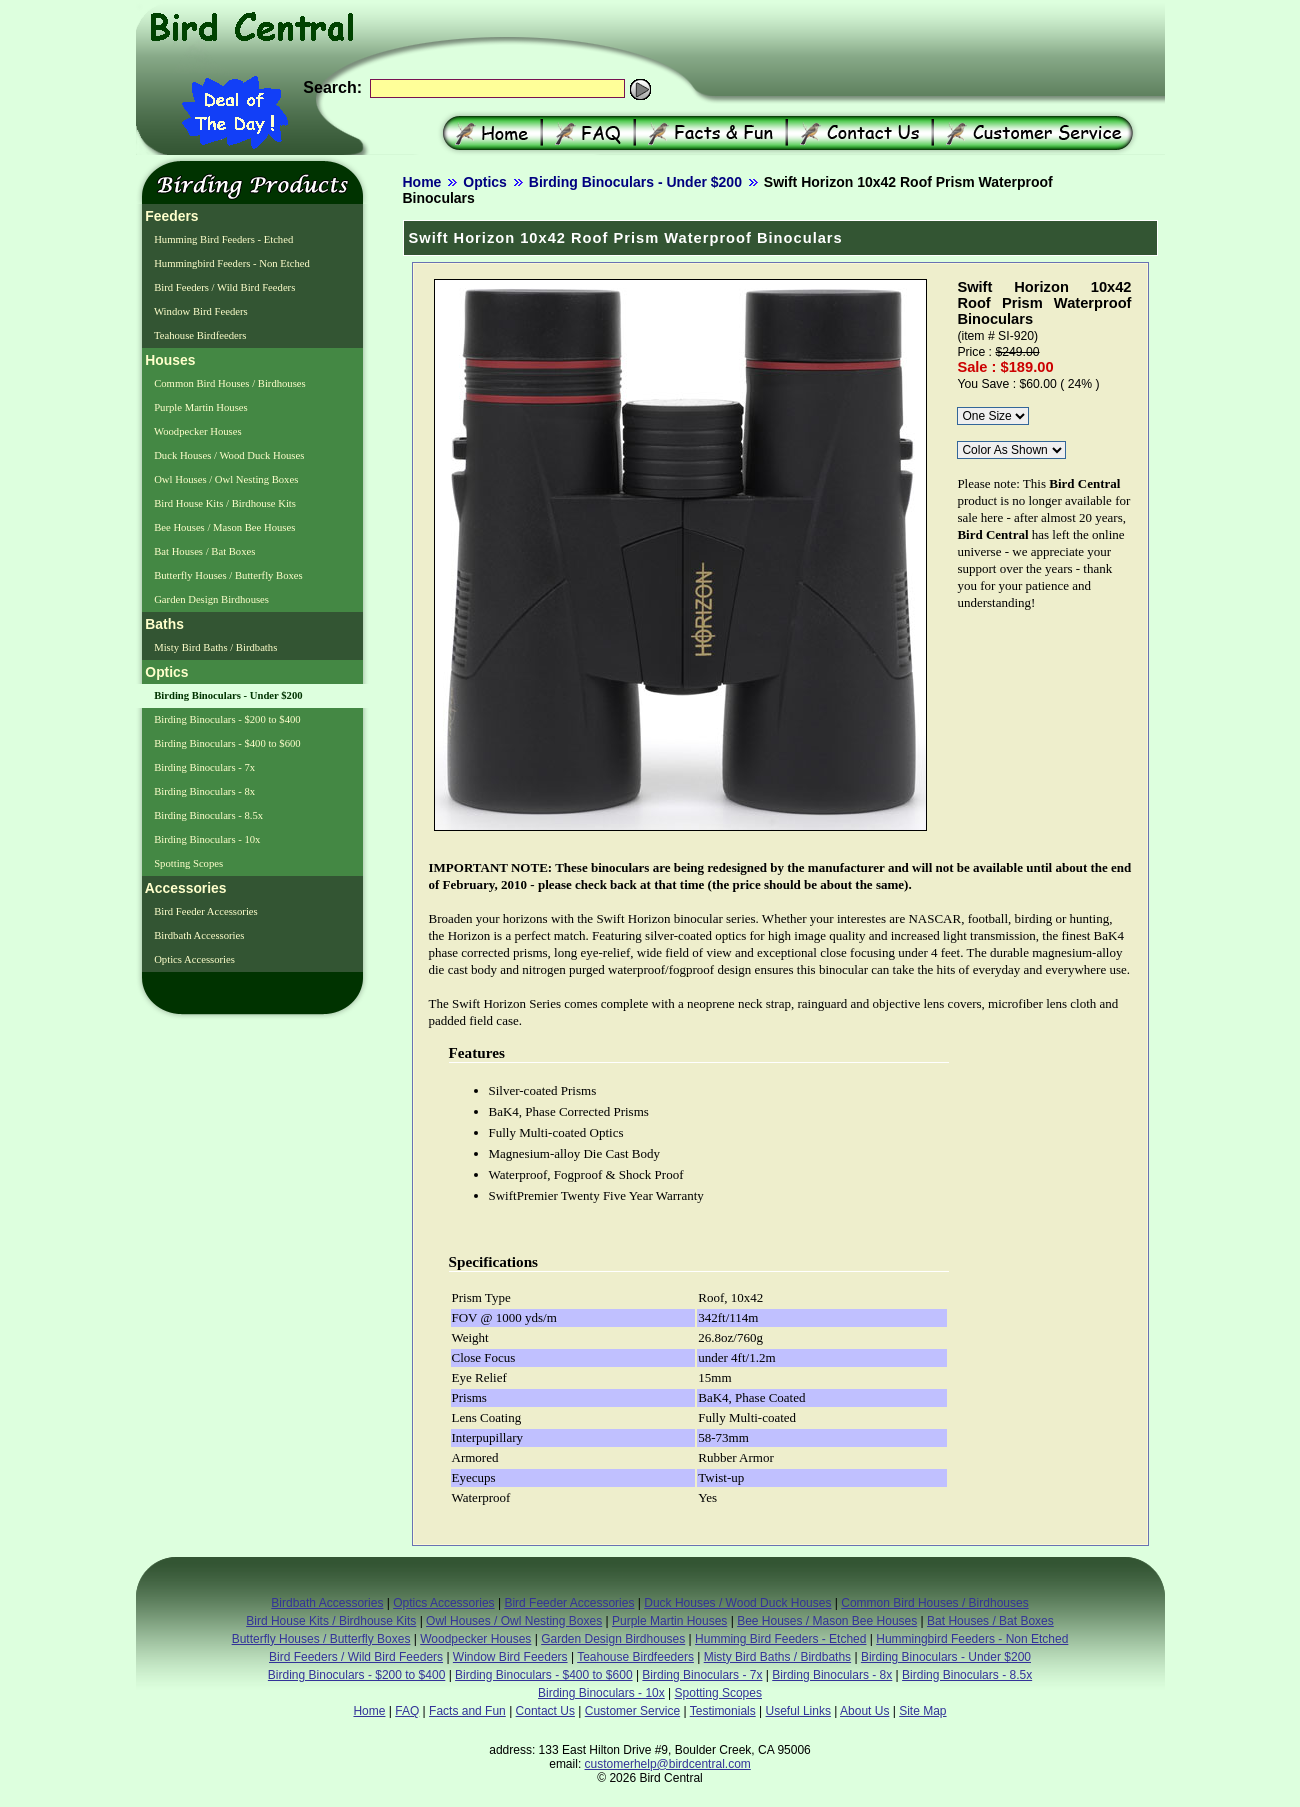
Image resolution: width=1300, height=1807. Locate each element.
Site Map (922, 1711)
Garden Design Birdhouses (211, 599)
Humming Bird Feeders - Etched (223, 239)
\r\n (993, 416)
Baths (163, 624)
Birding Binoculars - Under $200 (635, 182)
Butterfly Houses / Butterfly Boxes (227, 575)
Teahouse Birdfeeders (199, 335)
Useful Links (798, 1711)
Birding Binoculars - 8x (204, 791)
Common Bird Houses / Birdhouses (229, 383)
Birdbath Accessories (198, 935)
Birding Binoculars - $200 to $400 (226, 719)
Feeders (170, 216)
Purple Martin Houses (200, 407)
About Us (864, 1711)
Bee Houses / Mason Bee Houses (224, 527)
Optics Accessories (193, 959)
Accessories (184, 888)
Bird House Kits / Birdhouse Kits (224, 503)
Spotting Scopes (188, 863)
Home (422, 182)
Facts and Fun (467, 1711)
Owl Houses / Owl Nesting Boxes (225, 479)
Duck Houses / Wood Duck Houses (228, 455)
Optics (485, 182)
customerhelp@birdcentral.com (668, 1764)
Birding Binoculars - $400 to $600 (226, 743)
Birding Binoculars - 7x (204, 767)
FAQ (407, 1711)
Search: (332, 87)
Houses (169, 360)
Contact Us (545, 1711)
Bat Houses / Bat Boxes (204, 551)
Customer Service (632, 1711)
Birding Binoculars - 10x (206, 839)
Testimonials (723, 1711)
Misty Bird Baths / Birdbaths (215, 647)
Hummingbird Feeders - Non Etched (231, 263)
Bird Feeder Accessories (205, 911)
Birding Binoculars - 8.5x (208, 815)
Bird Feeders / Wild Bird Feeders (224, 287)
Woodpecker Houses (197, 431)
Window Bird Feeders (200, 311)
